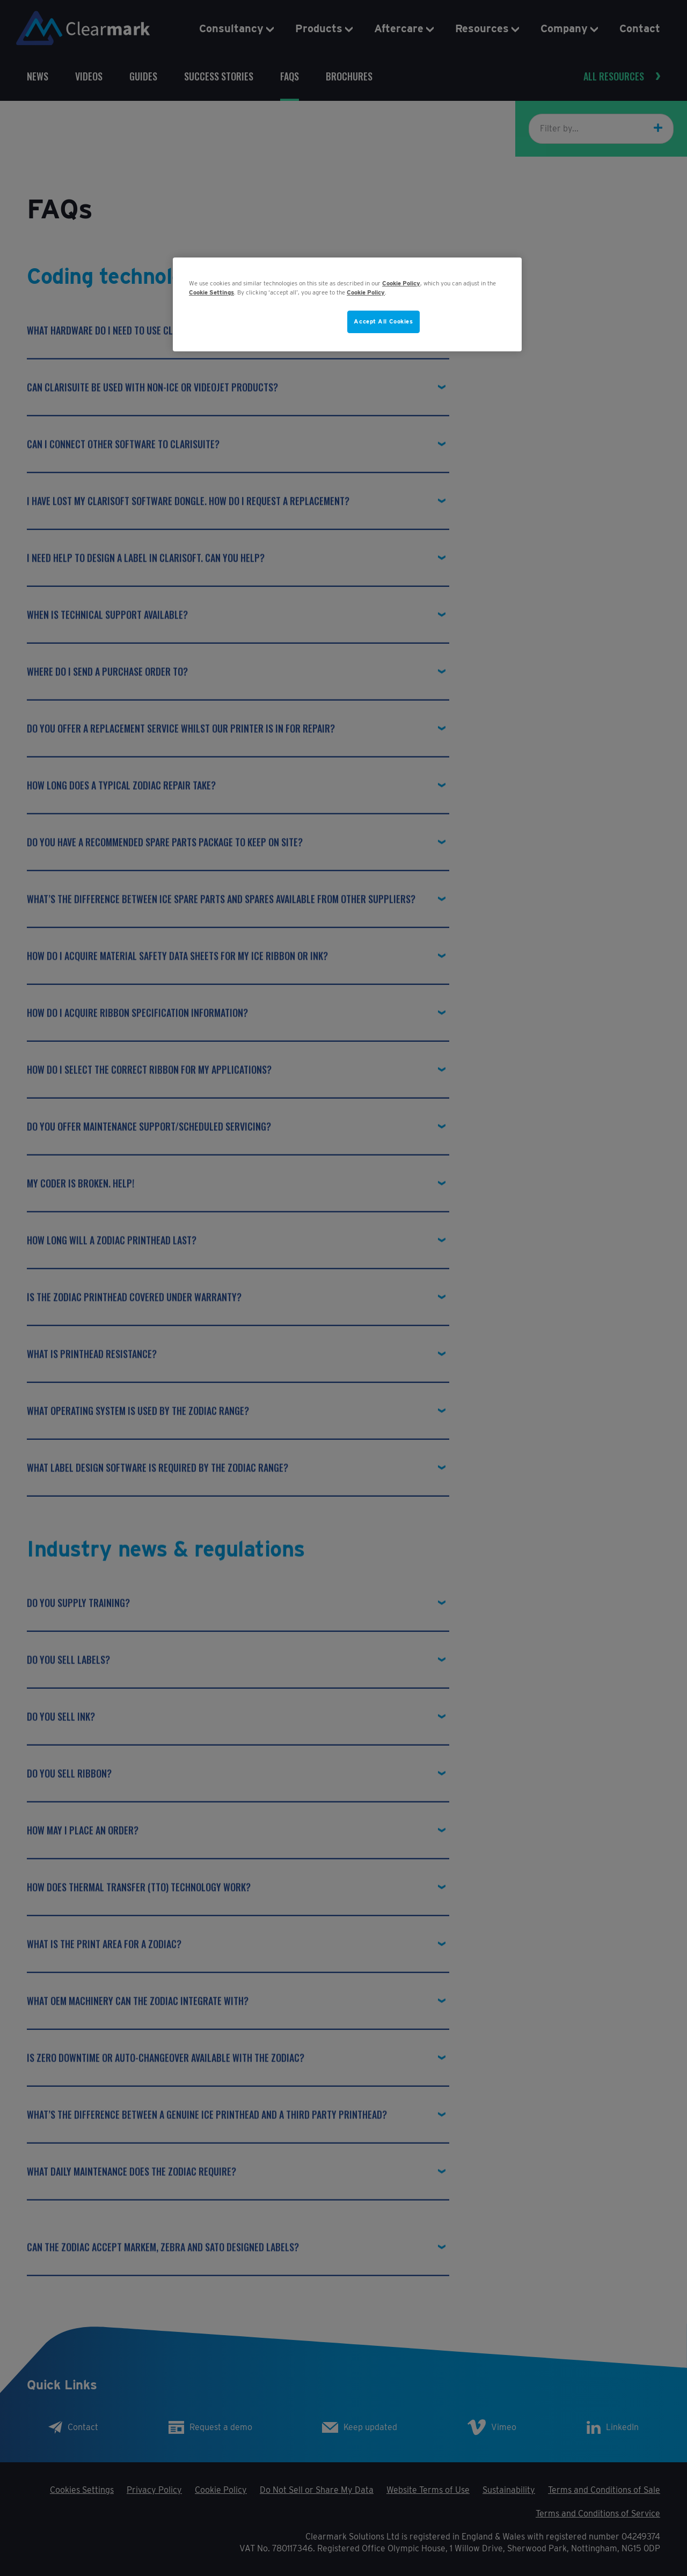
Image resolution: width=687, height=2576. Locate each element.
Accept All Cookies (383, 321)
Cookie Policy (401, 283)
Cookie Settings (211, 292)
